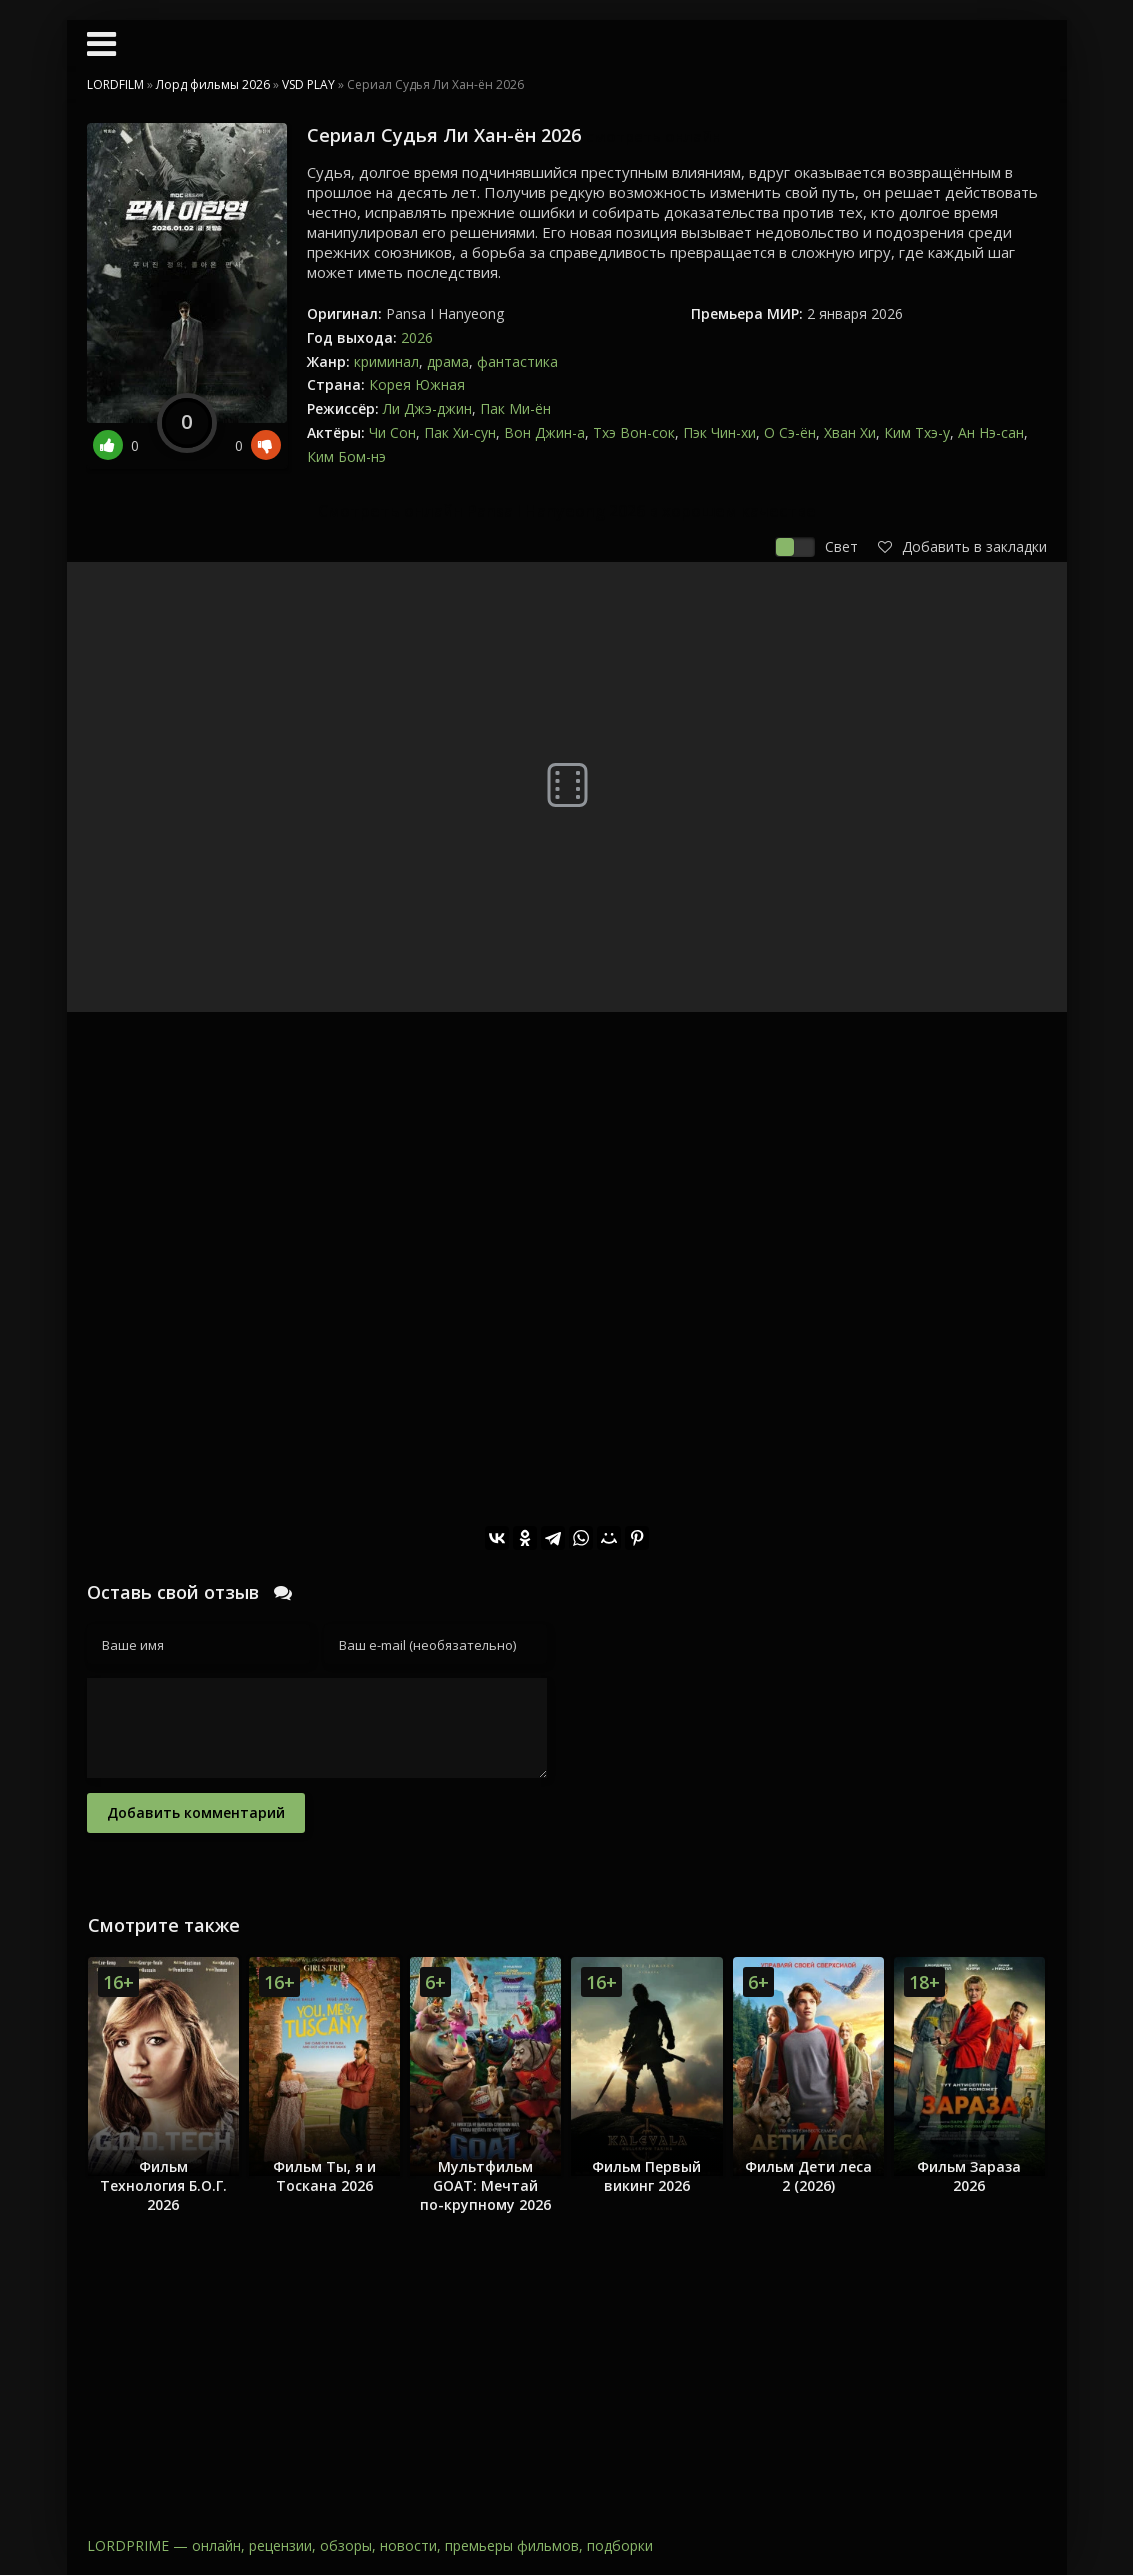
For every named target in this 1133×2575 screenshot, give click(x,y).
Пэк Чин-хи (719, 432)
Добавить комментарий (196, 1812)
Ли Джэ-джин (427, 408)
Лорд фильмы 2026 (213, 84)
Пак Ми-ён (515, 408)
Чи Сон (392, 432)
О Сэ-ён (790, 432)
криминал (386, 361)
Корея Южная (417, 384)
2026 (417, 337)
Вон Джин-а (544, 432)
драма (448, 361)
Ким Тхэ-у (917, 432)
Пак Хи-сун (460, 432)
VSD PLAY (308, 84)
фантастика (517, 361)
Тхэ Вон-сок (634, 432)
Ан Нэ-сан (991, 432)
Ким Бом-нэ (346, 456)
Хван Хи (850, 432)
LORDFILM (115, 84)
